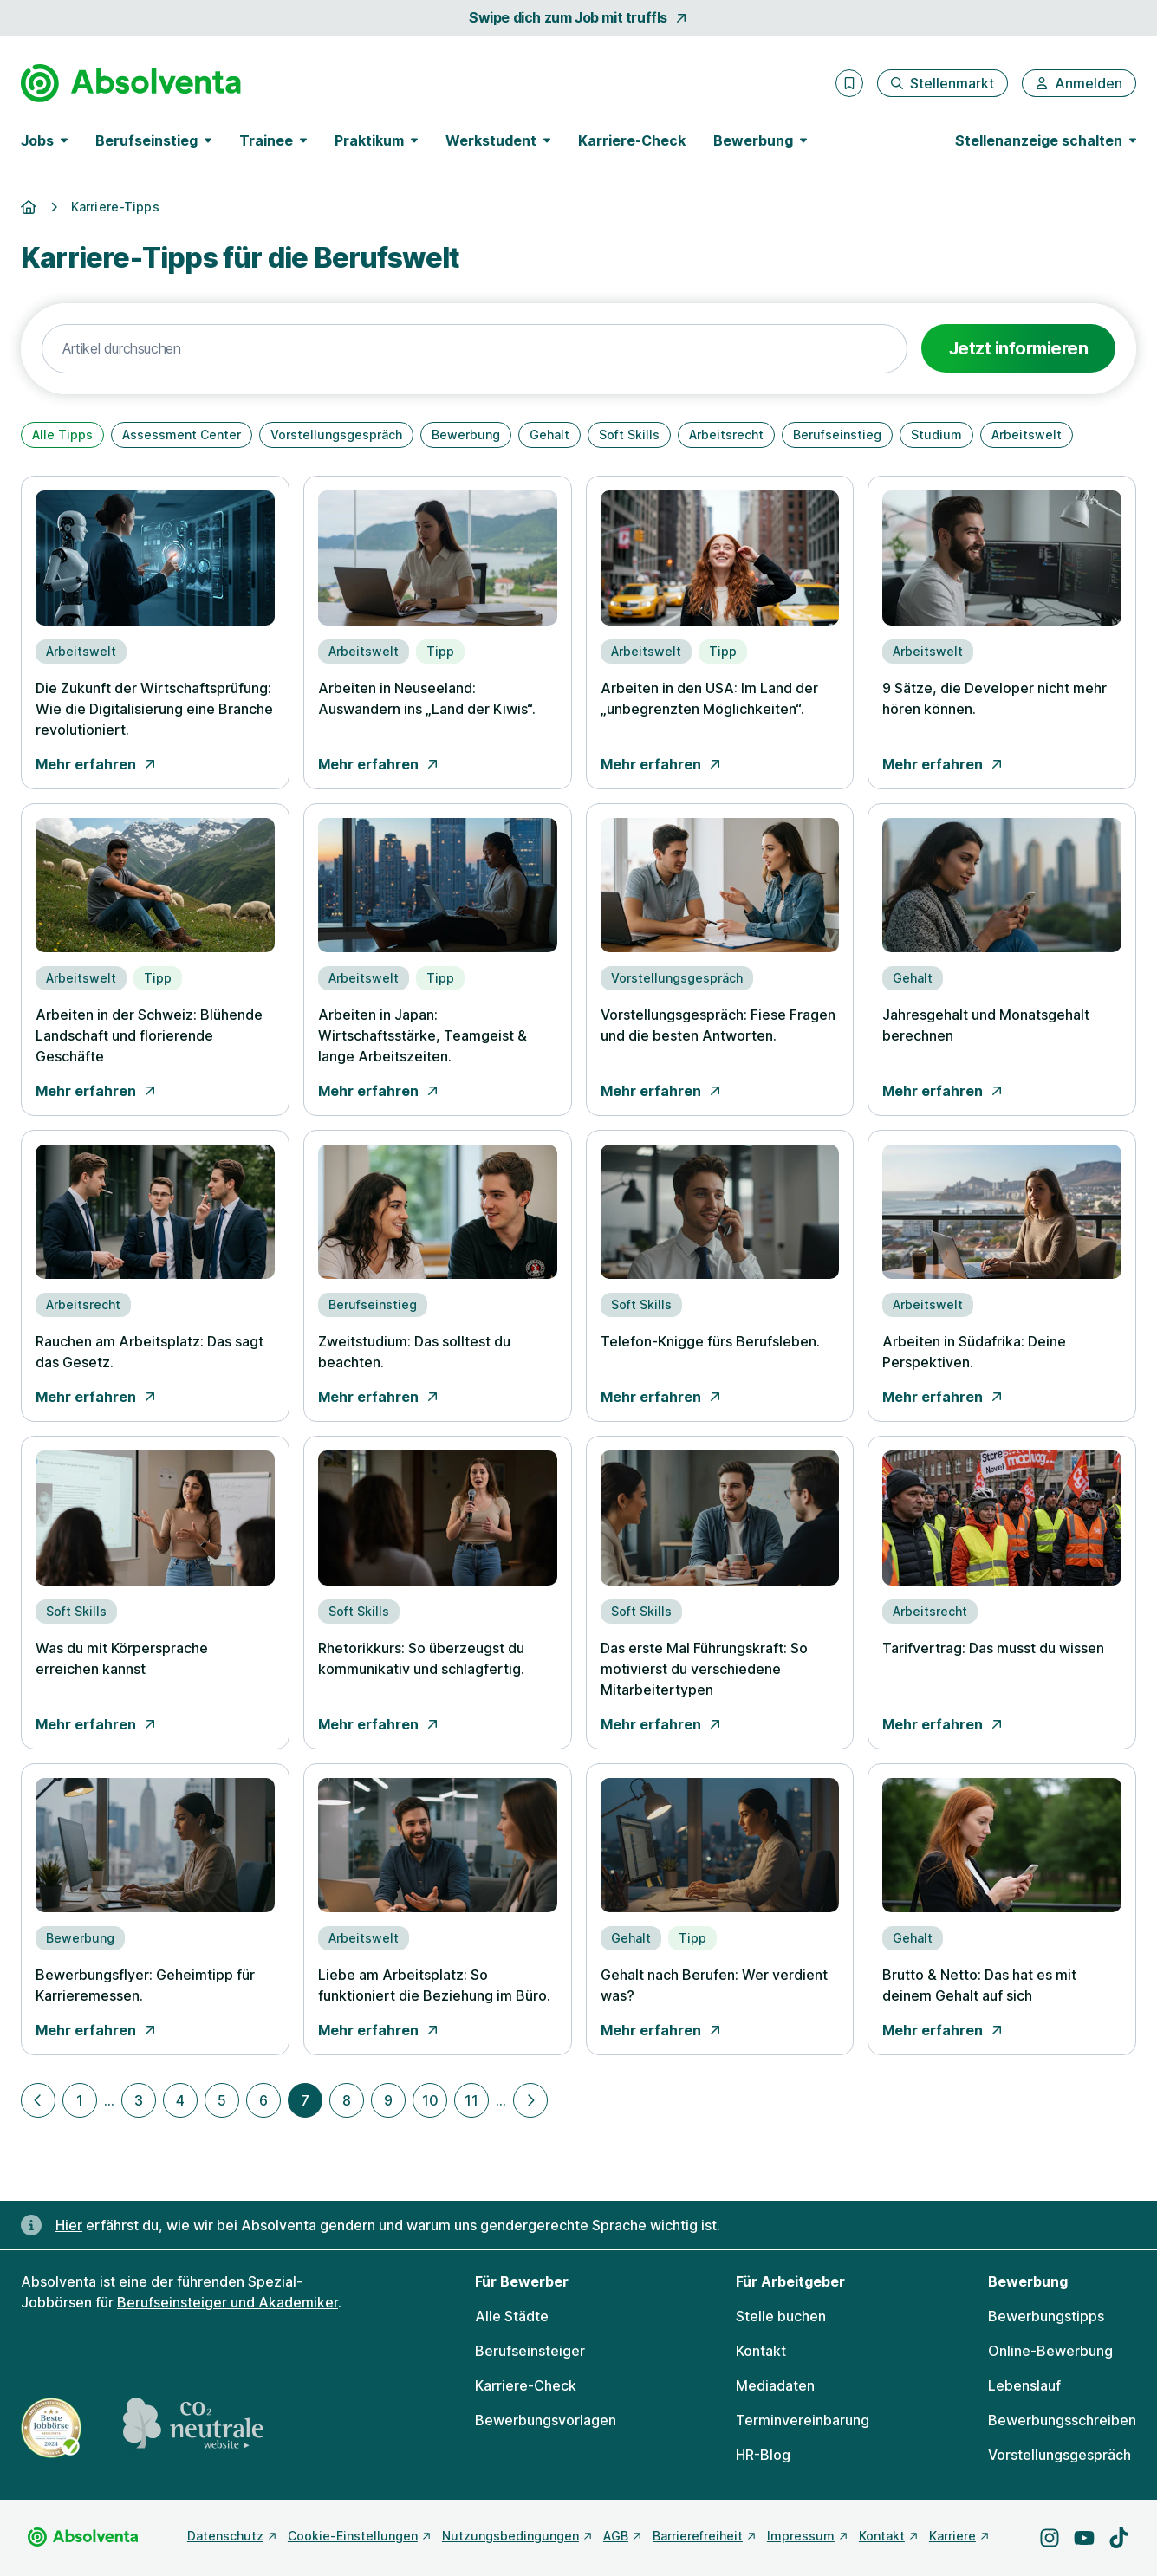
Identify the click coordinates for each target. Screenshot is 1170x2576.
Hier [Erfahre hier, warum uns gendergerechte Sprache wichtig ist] (68, 2225)
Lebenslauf (1024, 2385)
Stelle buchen (781, 2316)
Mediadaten (775, 2385)
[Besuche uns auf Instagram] (1049, 2537)
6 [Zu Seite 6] (263, 2100)
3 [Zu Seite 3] (138, 2100)
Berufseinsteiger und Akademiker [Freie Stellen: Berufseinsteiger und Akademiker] (227, 2302)
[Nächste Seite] (530, 2100)
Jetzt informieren (1019, 348)
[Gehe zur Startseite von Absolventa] (131, 83)
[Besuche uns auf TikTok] (1118, 2537)
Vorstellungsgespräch (1059, 2454)
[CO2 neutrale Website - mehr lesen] (193, 2428)
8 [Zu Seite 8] (346, 2100)
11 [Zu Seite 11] (471, 2100)
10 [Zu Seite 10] (430, 2100)
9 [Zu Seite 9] (388, 2100)
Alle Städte (512, 2316)
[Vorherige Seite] (38, 2100)
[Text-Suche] (474, 349)
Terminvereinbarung (802, 2420)
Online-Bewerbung (1050, 2350)
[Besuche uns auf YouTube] (1084, 2537)
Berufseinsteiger (530, 2350)
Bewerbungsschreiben (1062, 2420)
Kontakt (761, 2350)
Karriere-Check (632, 140)
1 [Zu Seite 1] (79, 2100)
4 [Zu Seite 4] (180, 2100)
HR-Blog (763, 2454)
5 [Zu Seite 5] (222, 2100)
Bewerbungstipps (1046, 2316)
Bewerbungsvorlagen (545, 2420)
